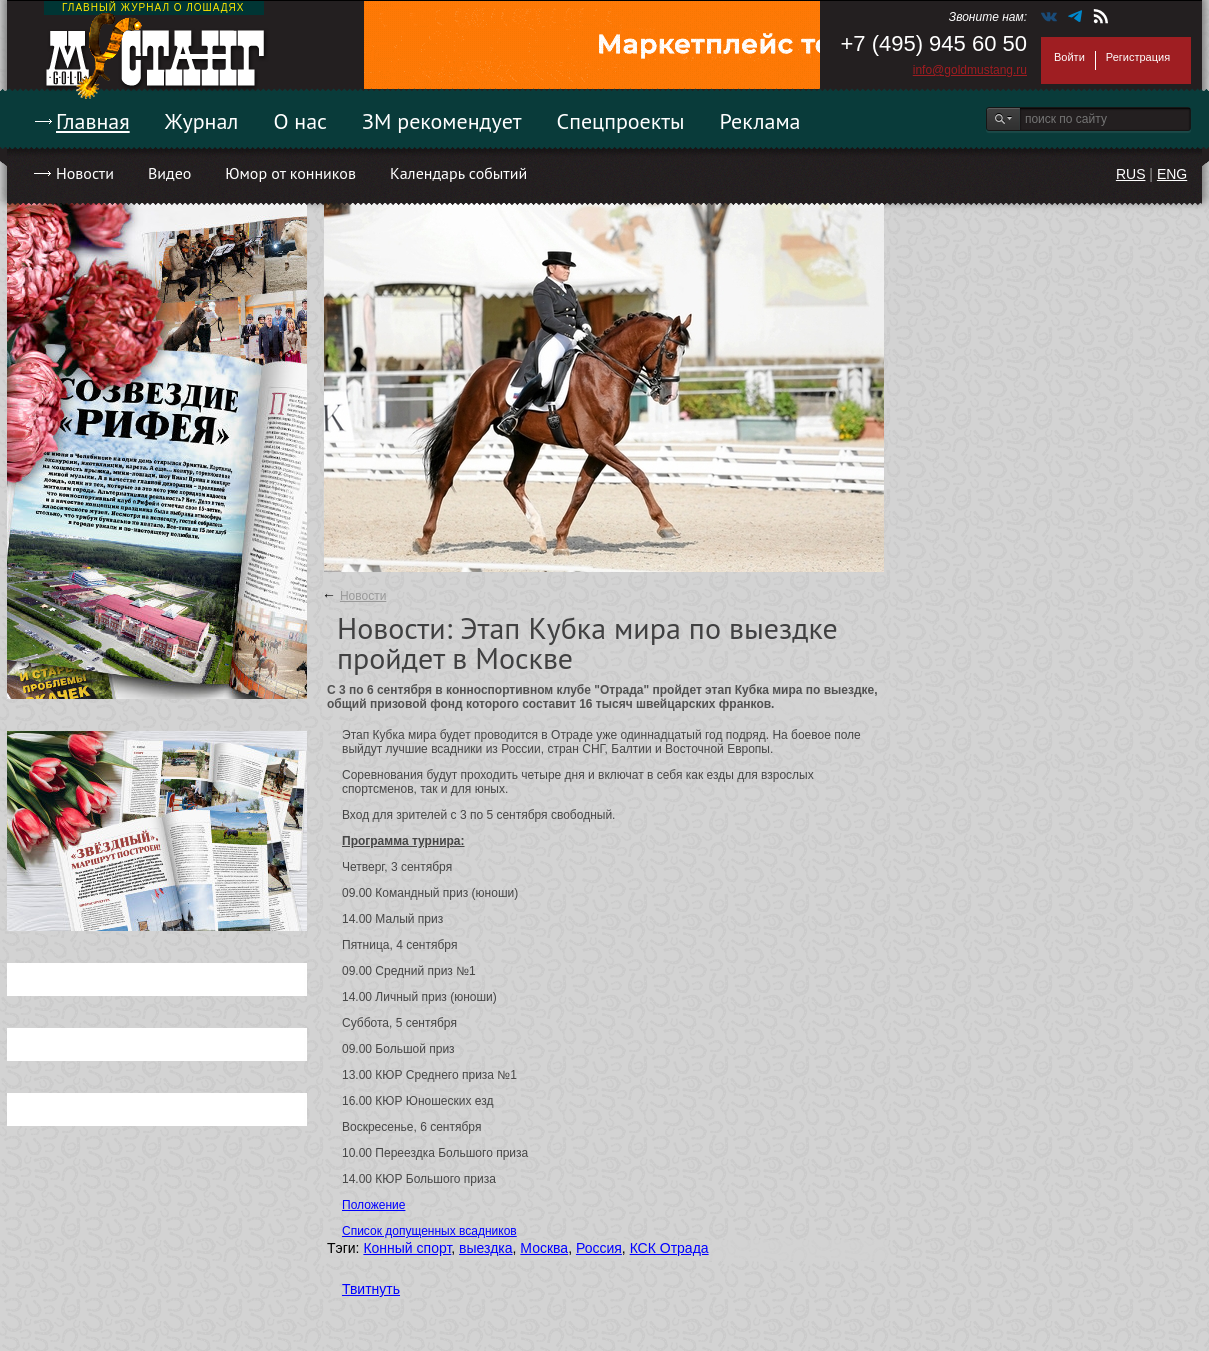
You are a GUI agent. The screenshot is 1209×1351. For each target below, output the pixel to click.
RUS (1131, 174)
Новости (85, 173)
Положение (373, 1205)
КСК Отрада (669, 1248)
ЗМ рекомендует (442, 121)
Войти (1069, 57)
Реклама (760, 121)
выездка (485, 1248)
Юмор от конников (290, 173)
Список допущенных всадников (429, 1231)
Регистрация (1138, 57)
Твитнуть (371, 1289)
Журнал (202, 121)
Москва (544, 1248)
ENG (1172, 174)
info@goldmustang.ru (970, 70)
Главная (93, 121)
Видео (169, 173)
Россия (599, 1248)
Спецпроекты (621, 121)
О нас (300, 121)
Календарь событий (458, 173)
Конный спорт (407, 1248)
